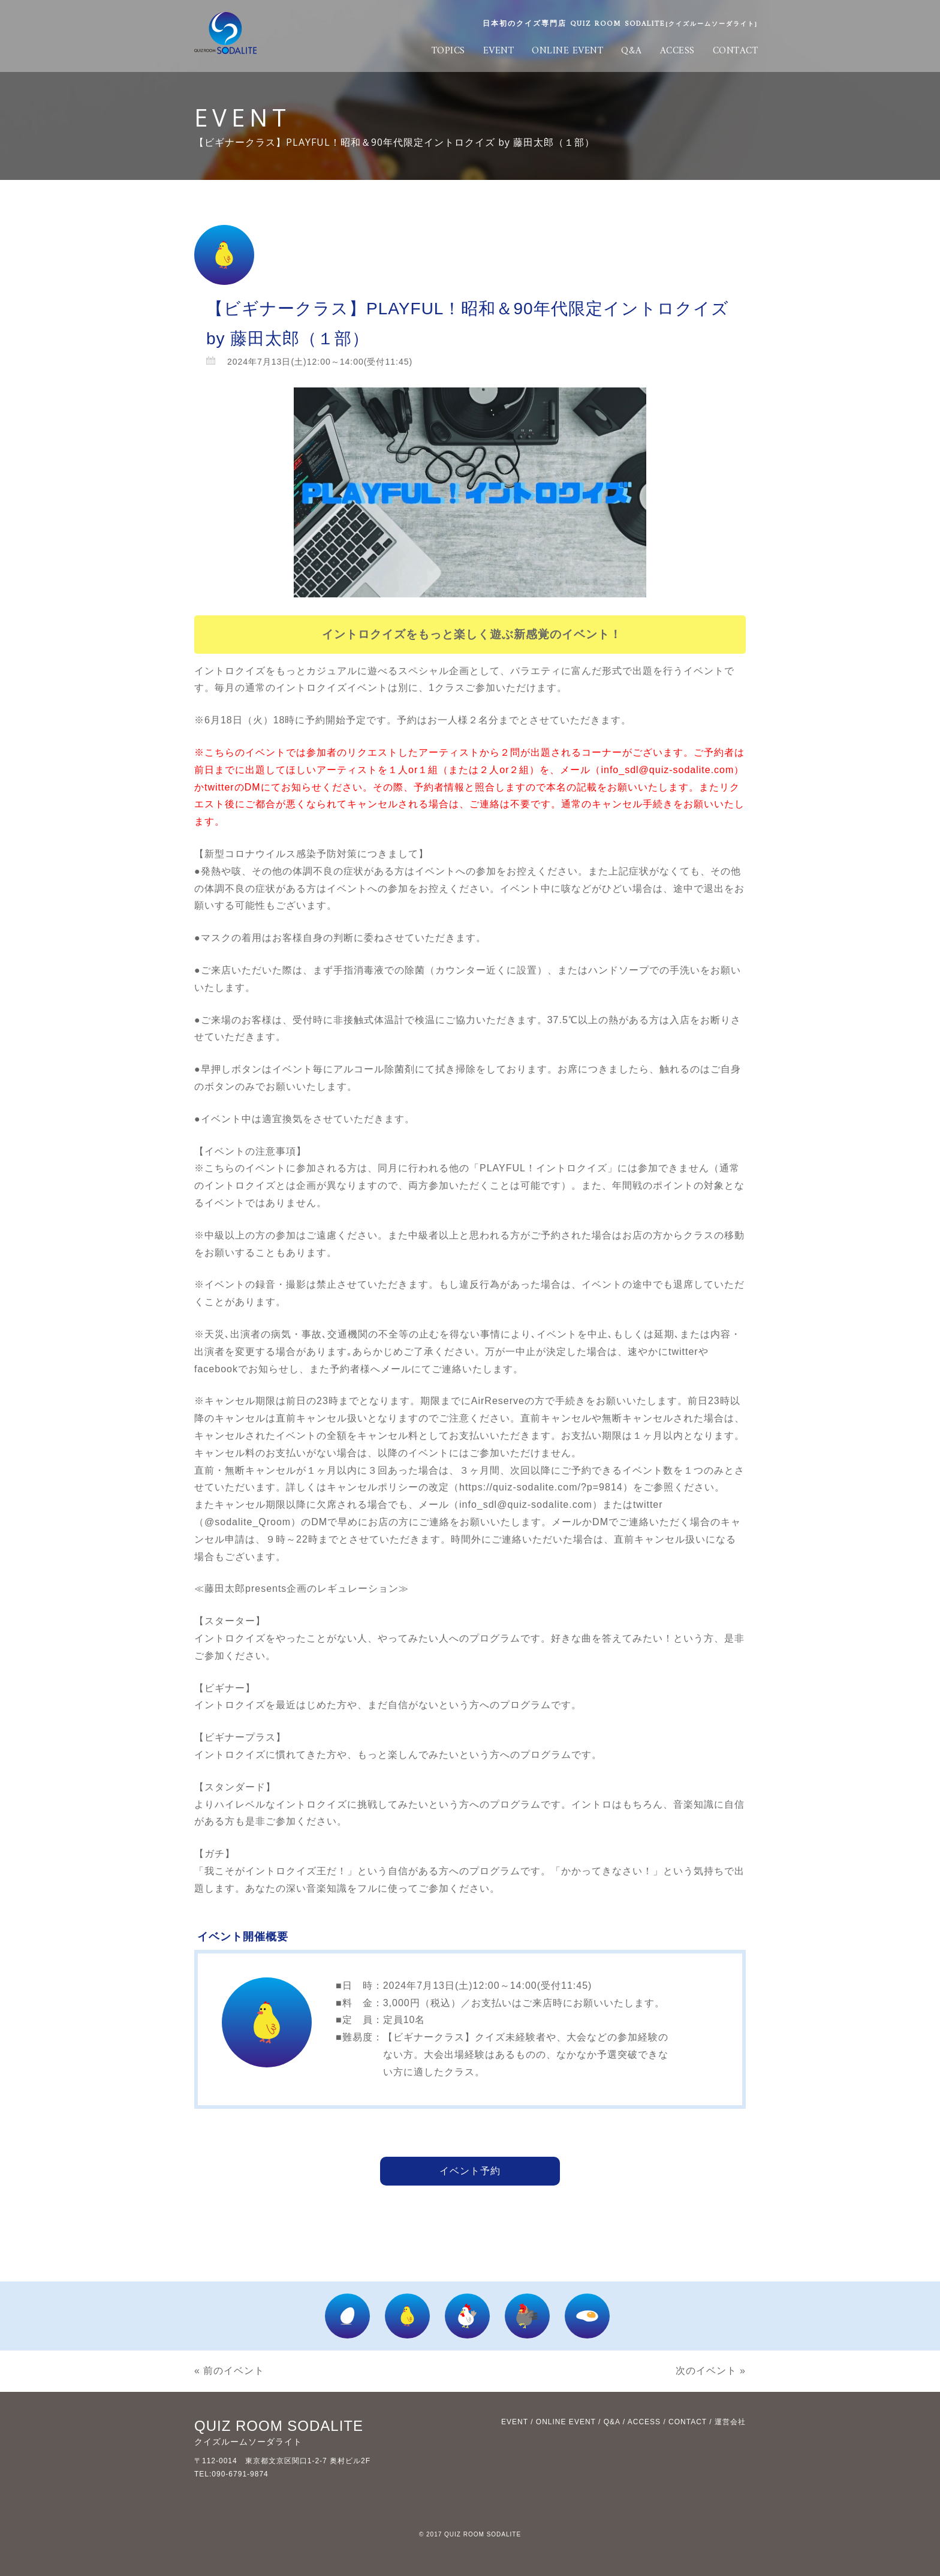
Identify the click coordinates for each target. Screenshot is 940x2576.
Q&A (631, 51)
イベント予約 (470, 2171)
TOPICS (448, 51)
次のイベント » (711, 2370)
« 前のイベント (229, 2370)
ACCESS (677, 51)
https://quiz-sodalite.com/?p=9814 (541, 1487)
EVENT (498, 51)
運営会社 (730, 2422)
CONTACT (735, 51)
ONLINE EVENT (567, 51)
